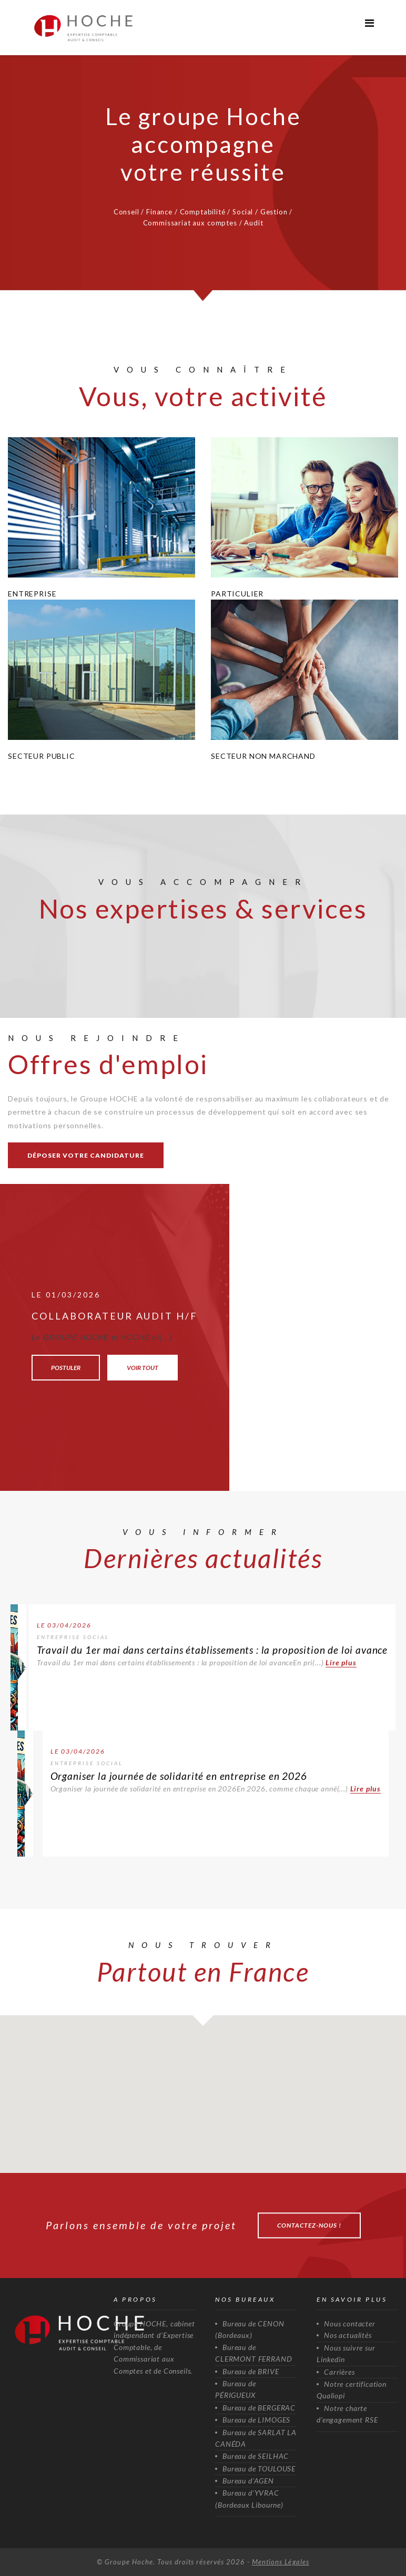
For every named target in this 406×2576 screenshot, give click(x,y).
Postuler (65, 1368)
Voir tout (142, 1368)
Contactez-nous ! (309, 2225)
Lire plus (341, 1662)
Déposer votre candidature (85, 1155)
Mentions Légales (280, 2562)
